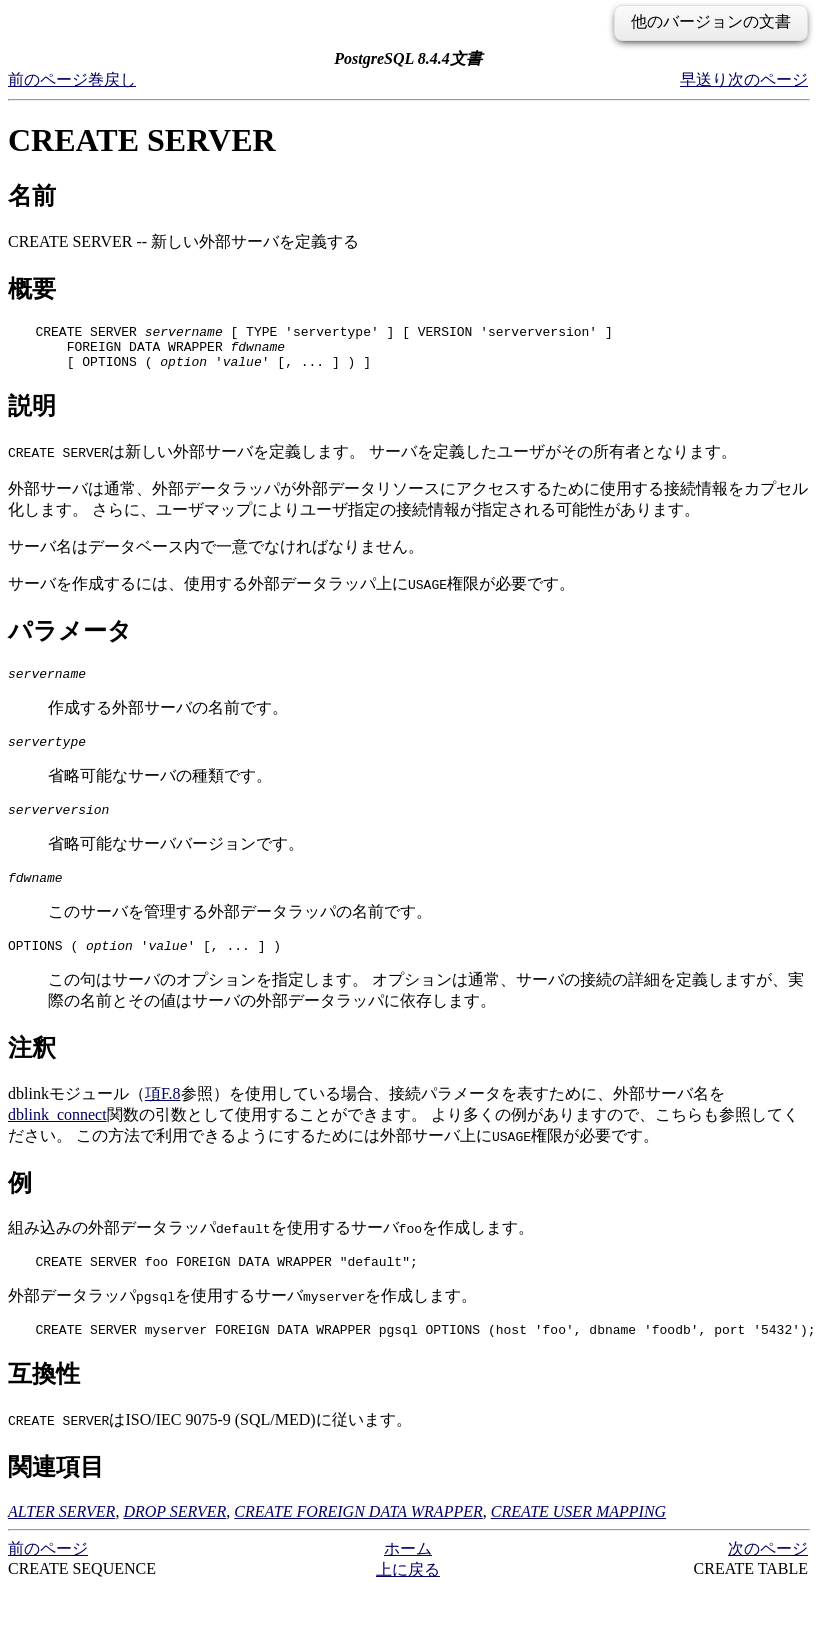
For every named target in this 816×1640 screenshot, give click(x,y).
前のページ (48, 79)
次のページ (768, 79)
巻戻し (112, 79)
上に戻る (408, 1599)
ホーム (408, 1578)
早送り (704, 79)
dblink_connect (57, 1138)
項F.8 (163, 1117)
